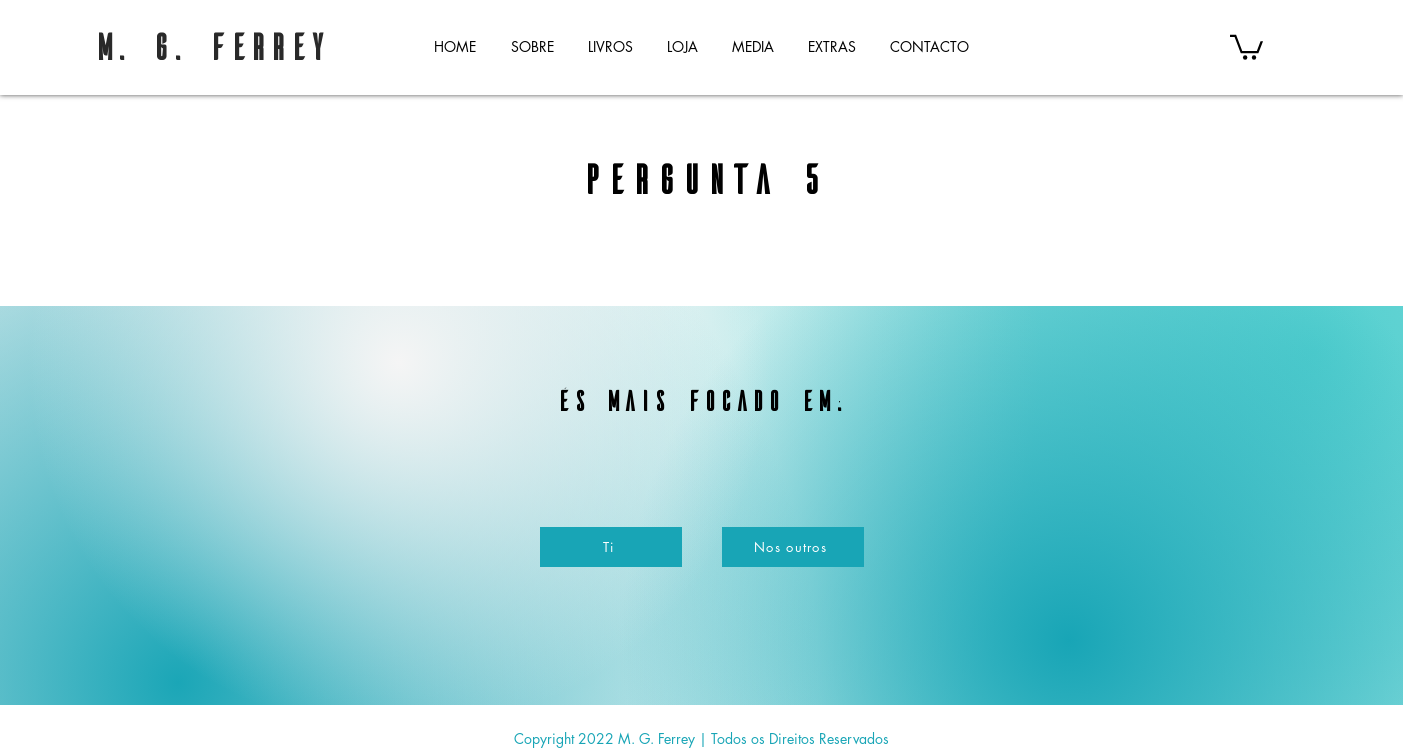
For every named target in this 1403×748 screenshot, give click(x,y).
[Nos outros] (793, 547)
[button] (610, 46)
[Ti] (611, 547)
